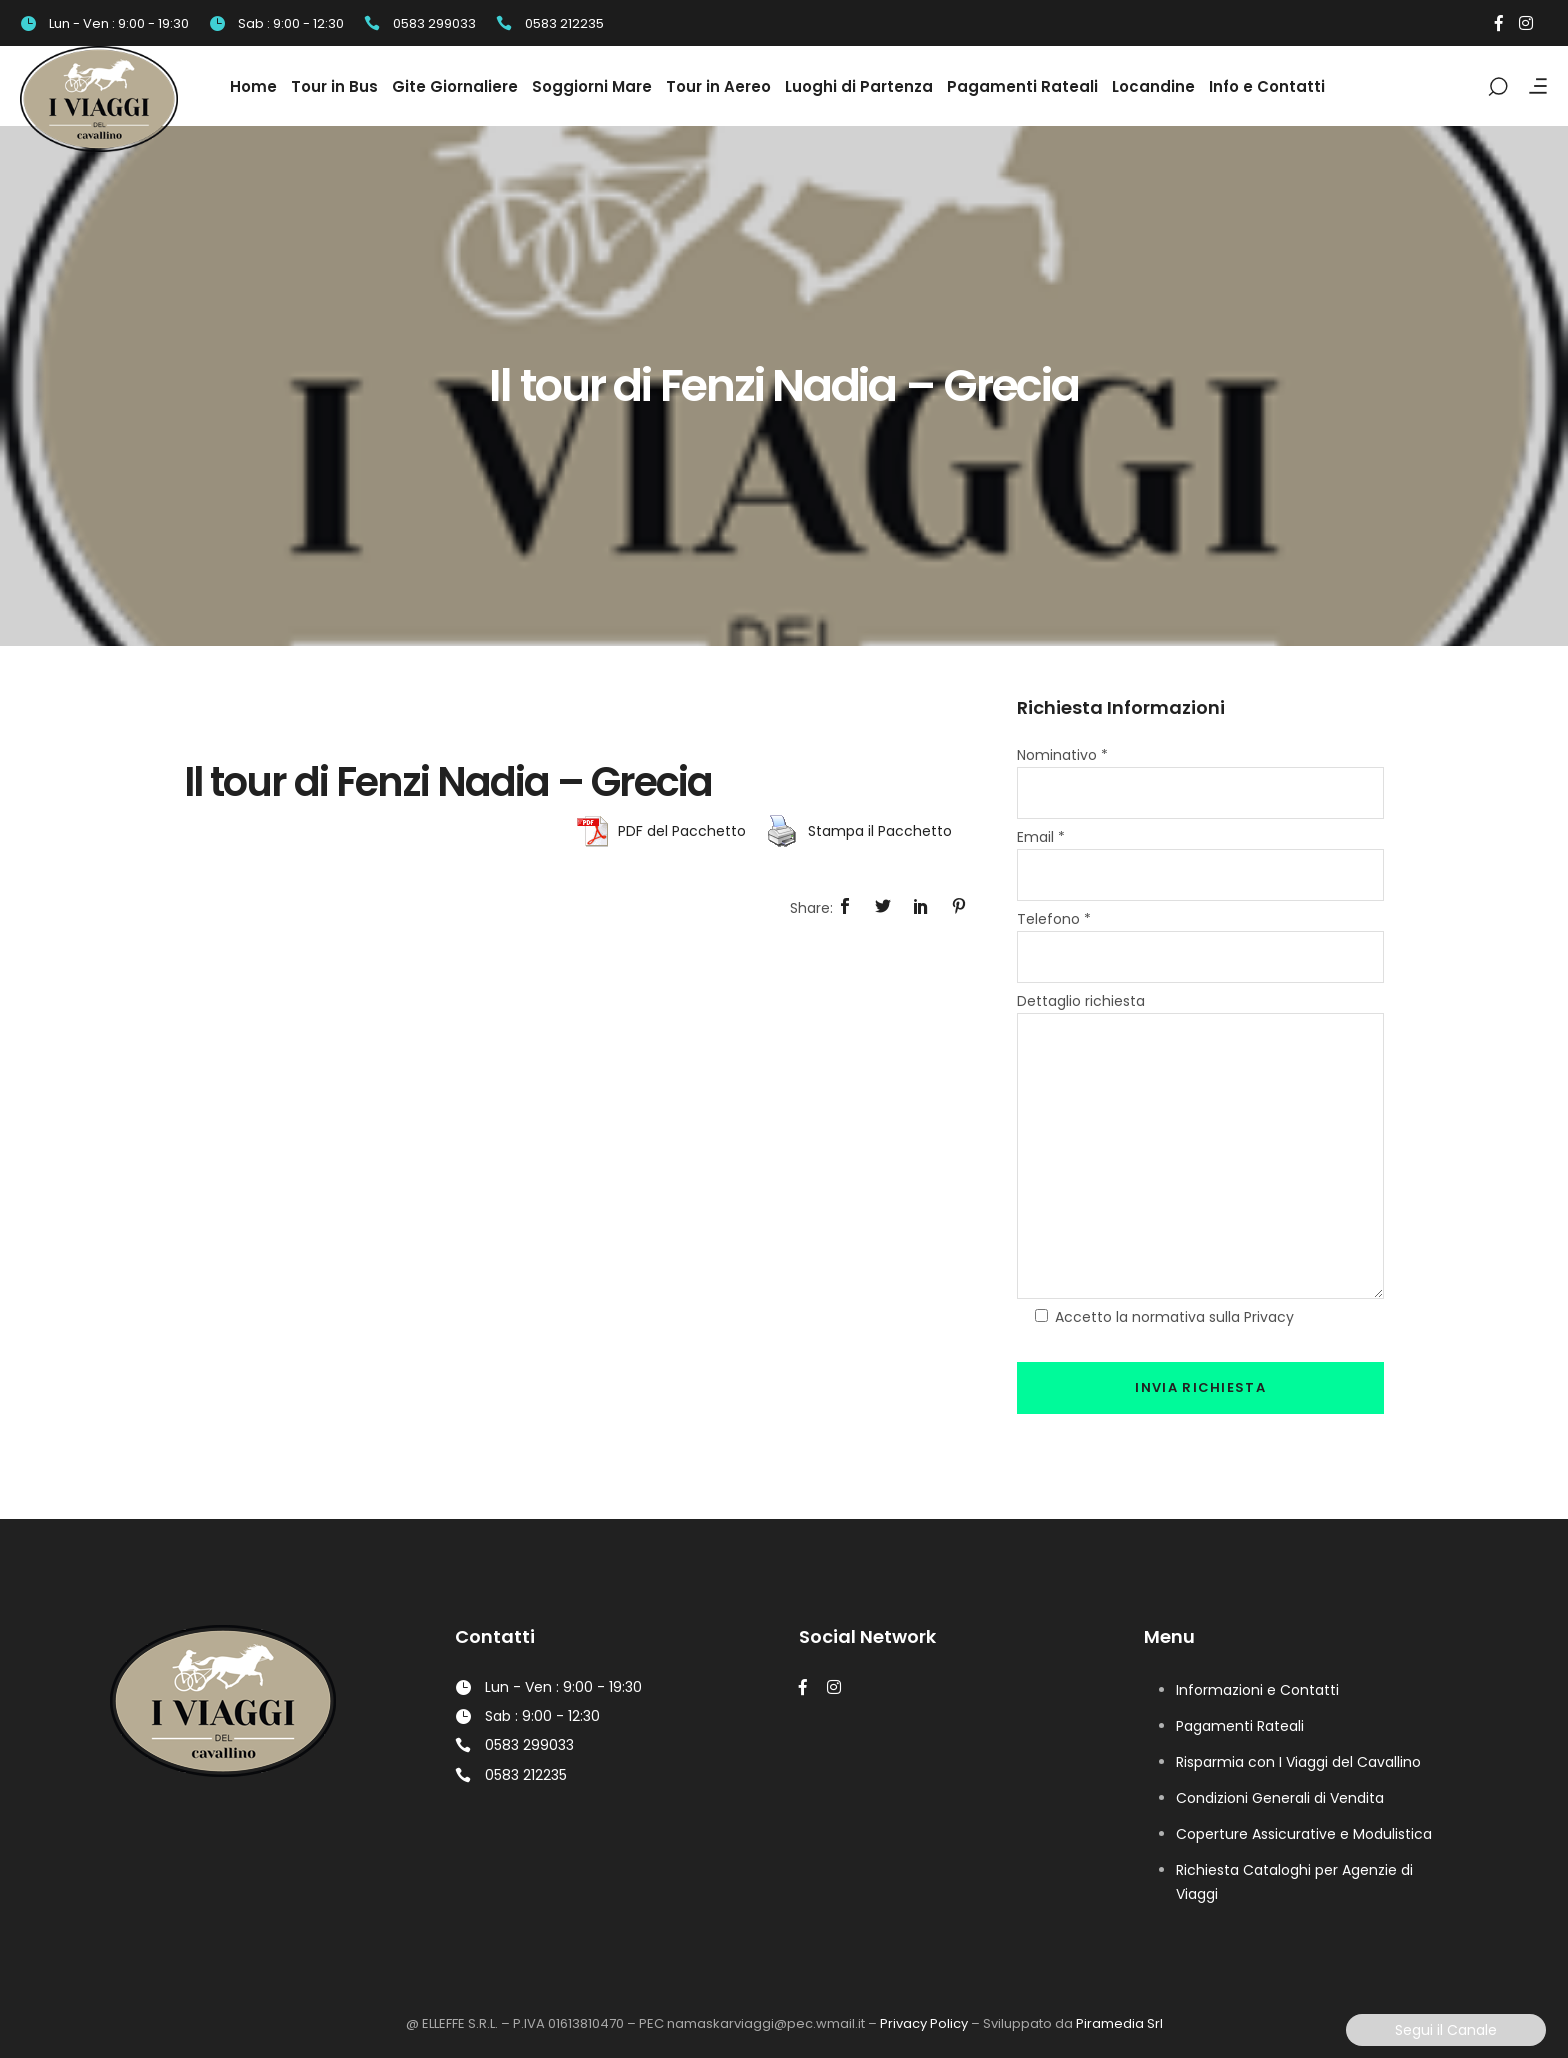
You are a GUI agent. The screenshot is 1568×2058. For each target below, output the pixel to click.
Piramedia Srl (1119, 2023)
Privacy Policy (924, 2023)
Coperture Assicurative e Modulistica (1304, 1834)
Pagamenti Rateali (1240, 1726)
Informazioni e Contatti (1257, 1690)
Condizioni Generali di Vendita (1280, 1798)
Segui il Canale (1446, 2030)
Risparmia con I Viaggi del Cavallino (1298, 1762)
